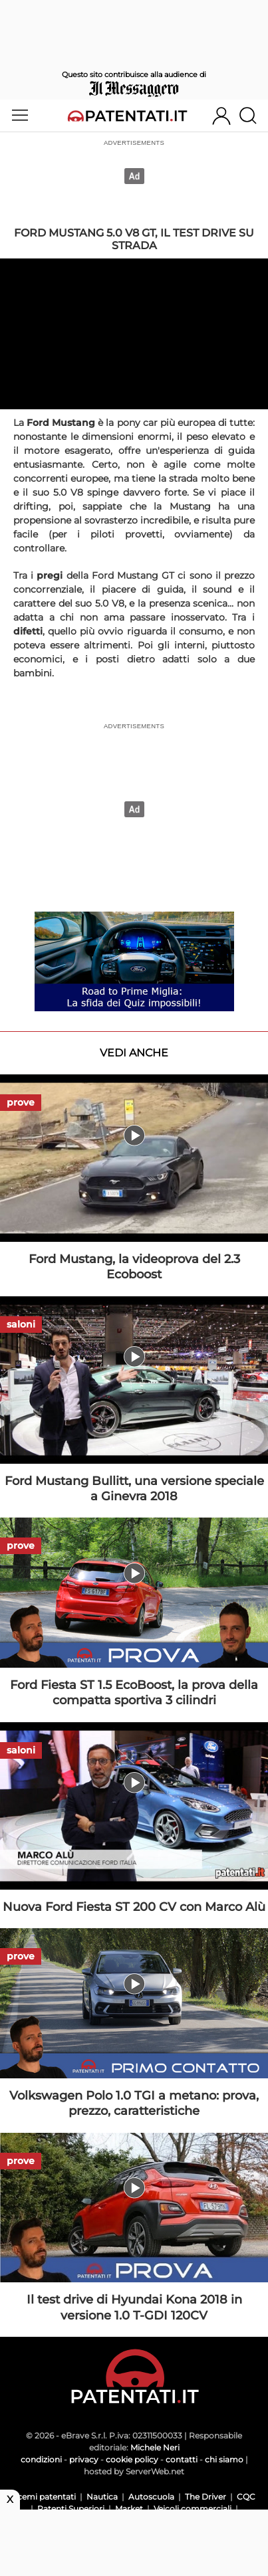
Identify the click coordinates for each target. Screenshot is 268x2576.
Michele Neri (155, 2447)
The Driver (205, 2497)
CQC (246, 2497)
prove (21, 1102)
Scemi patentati (44, 2497)
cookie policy (132, 2459)
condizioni (41, 2459)
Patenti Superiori (70, 2509)
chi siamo (224, 2459)
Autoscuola (151, 2497)
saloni (21, 1324)
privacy (83, 2459)
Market (129, 2509)
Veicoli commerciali (192, 2509)
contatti (182, 2459)
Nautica (102, 2497)
